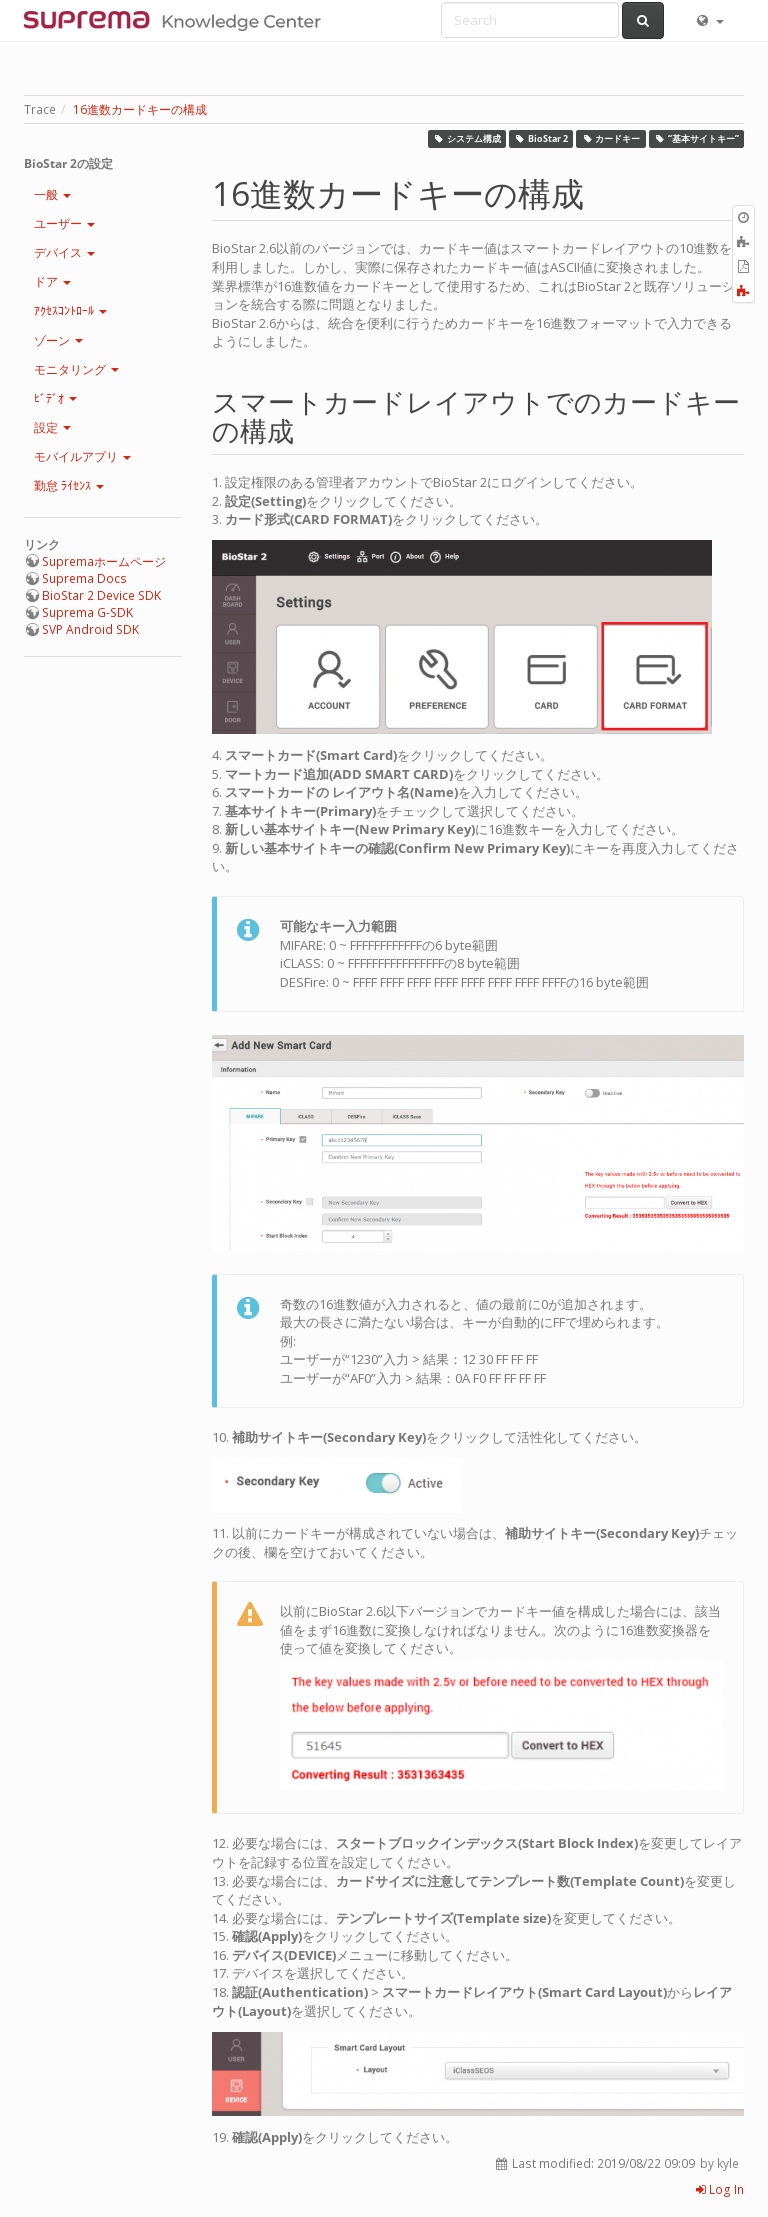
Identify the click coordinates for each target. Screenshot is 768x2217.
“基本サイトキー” (696, 138)
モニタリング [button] (76, 369)
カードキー (611, 138)
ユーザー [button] (64, 223)
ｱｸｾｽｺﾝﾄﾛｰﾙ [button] (70, 310)
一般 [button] (52, 194)
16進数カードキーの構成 (140, 109)
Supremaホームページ (104, 561)
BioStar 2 (542, 138)
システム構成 (467, 138)
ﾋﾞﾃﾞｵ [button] (55, 398)
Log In (720, 2189)
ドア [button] (52, 281)
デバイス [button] (64, 252)
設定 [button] (52, 427)
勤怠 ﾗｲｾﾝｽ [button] (69, 485)
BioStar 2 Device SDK (101, 595)
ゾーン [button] (58, 340)
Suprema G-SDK (87, 612)
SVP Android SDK (90, 629)
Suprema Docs (84, 578)
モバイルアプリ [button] (82, 456)
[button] (709, 20)
